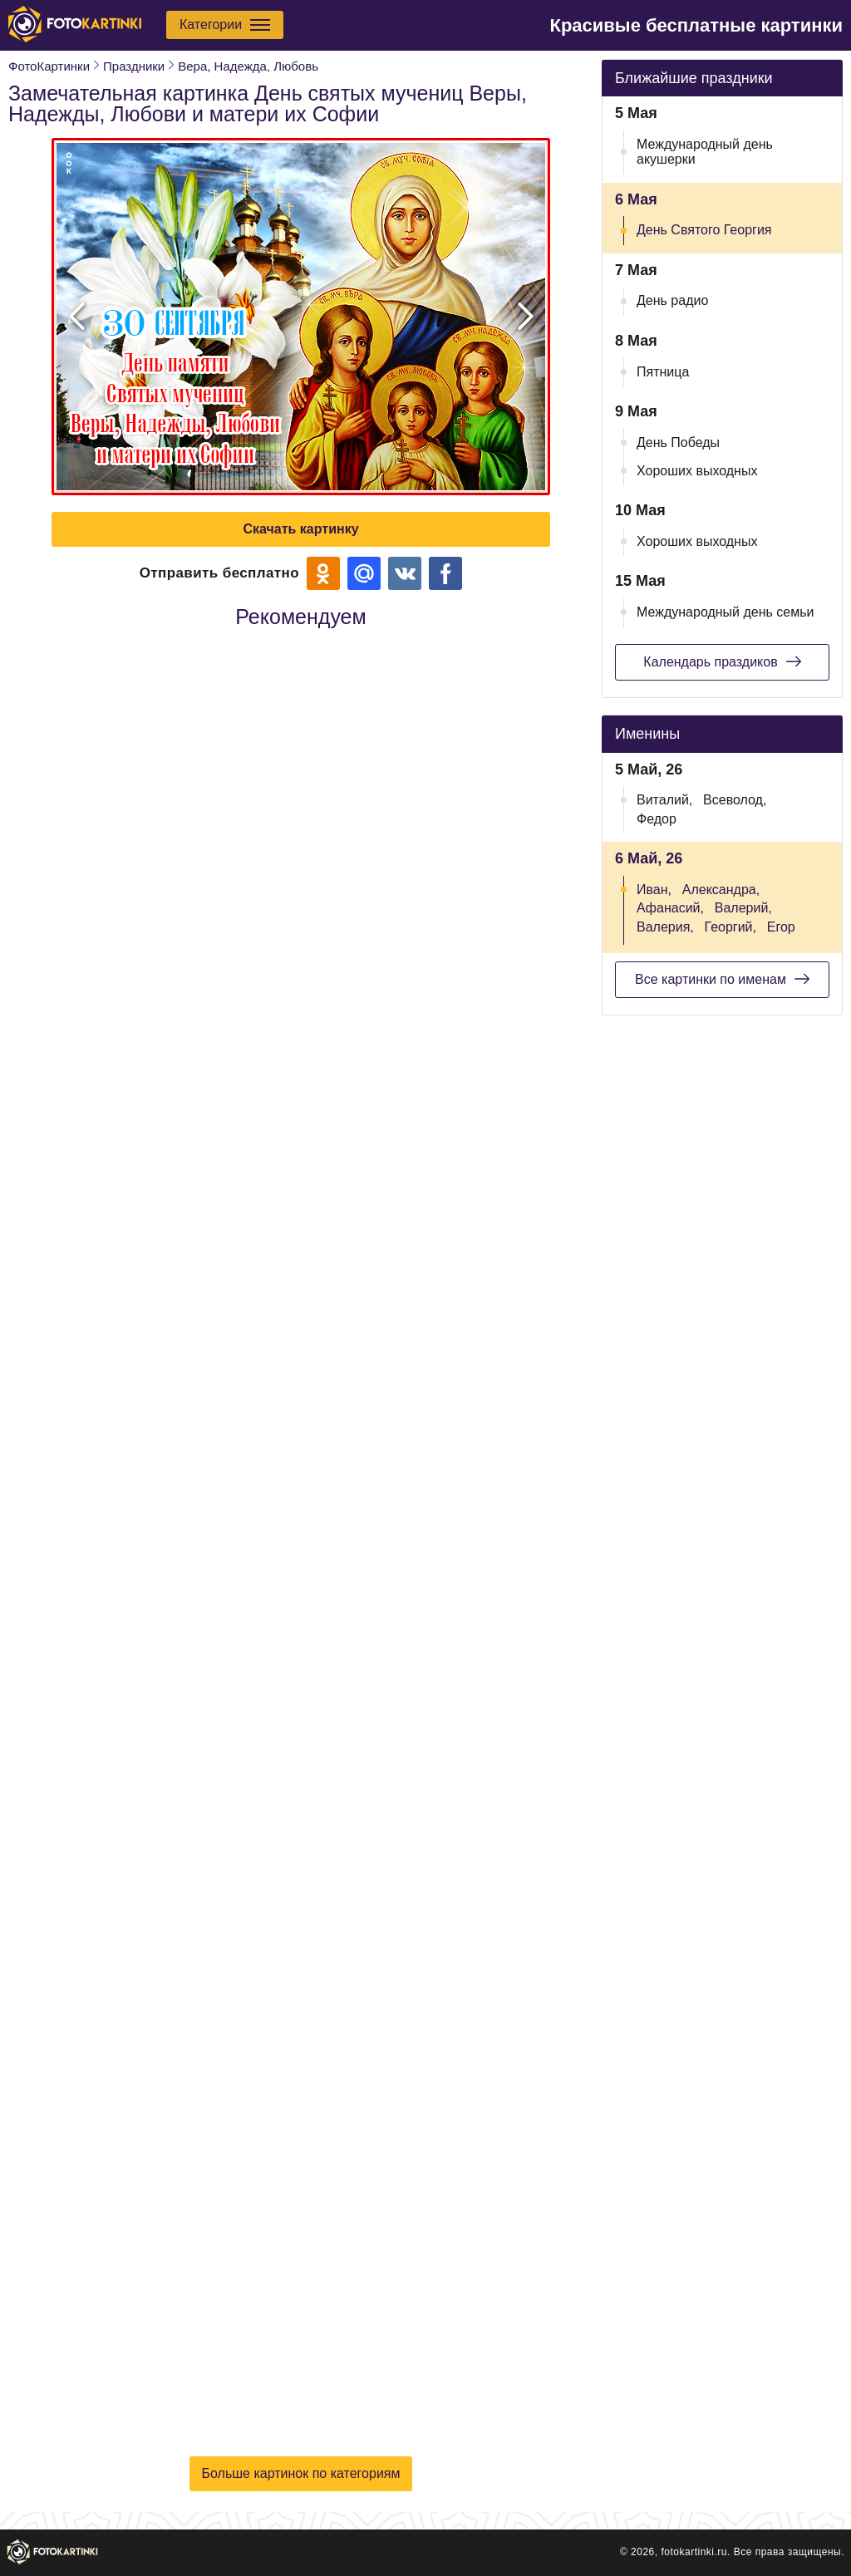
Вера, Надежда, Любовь (248, 66)
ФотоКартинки (49, 66)
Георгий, (730, 927)
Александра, (721, 889)
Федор (656, 819)
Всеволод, (734, 800)
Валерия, (665, 927)
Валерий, (743, 908)
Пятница (663, 372)
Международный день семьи (725, 612)
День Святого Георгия (704, 230)
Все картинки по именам (722, 978)
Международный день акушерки (705, 151)
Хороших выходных (697, 471)
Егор (781, 927)
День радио (672, 300)
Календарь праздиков (721, 661)
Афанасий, (670, 908)
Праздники (134, 66)
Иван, (654, 889)
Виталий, (664, 800)
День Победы (678, 442)
